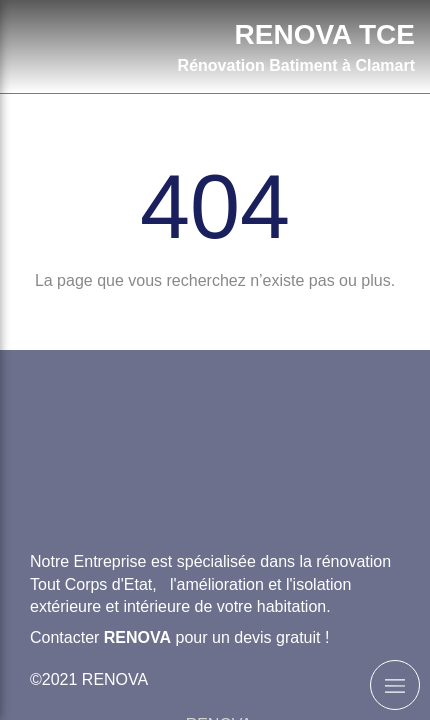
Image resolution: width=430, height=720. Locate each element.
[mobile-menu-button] (395, 685)
